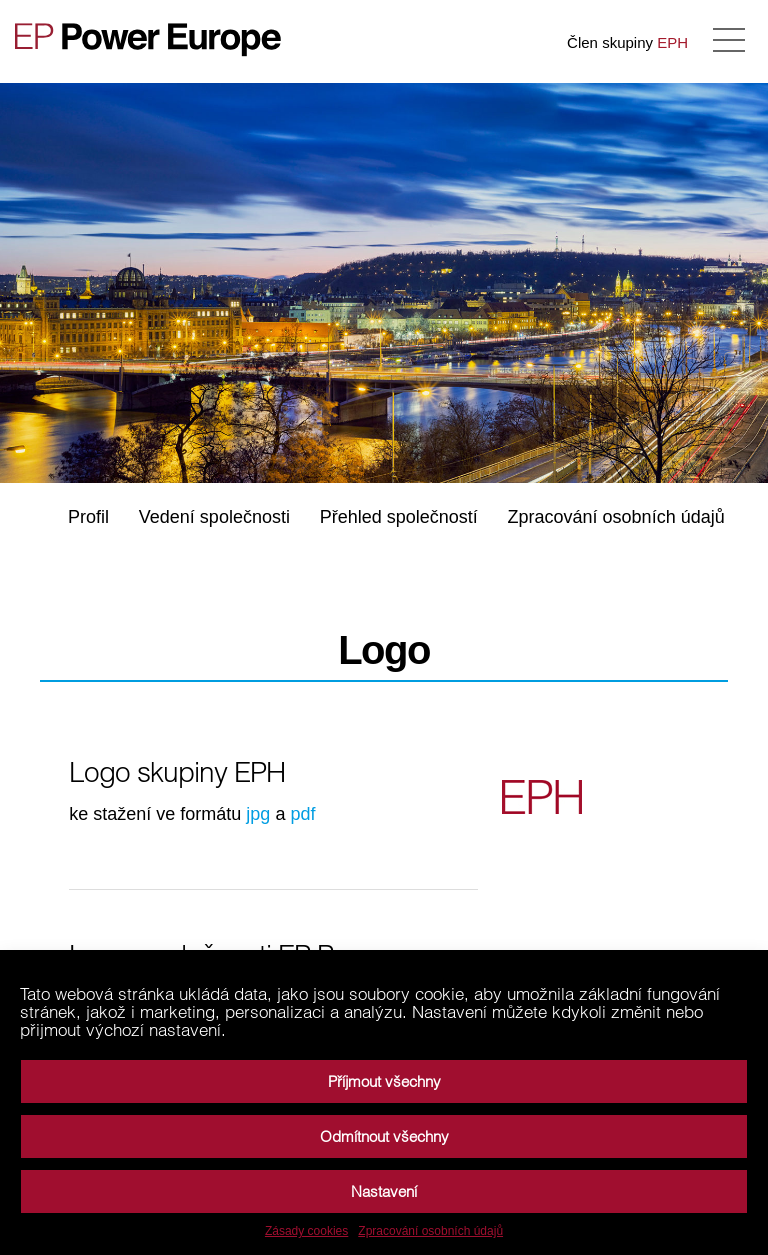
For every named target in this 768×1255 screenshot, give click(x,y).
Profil (88, 517)
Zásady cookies (306, 1231)
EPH (672, 42)
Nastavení (384, 1191)
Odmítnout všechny (384, 1136)
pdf (302, 814)
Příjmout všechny (384, 1081)
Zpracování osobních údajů (430, 1231)
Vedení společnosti (214, 517)
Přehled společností (399, 517)
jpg (258, 814)
